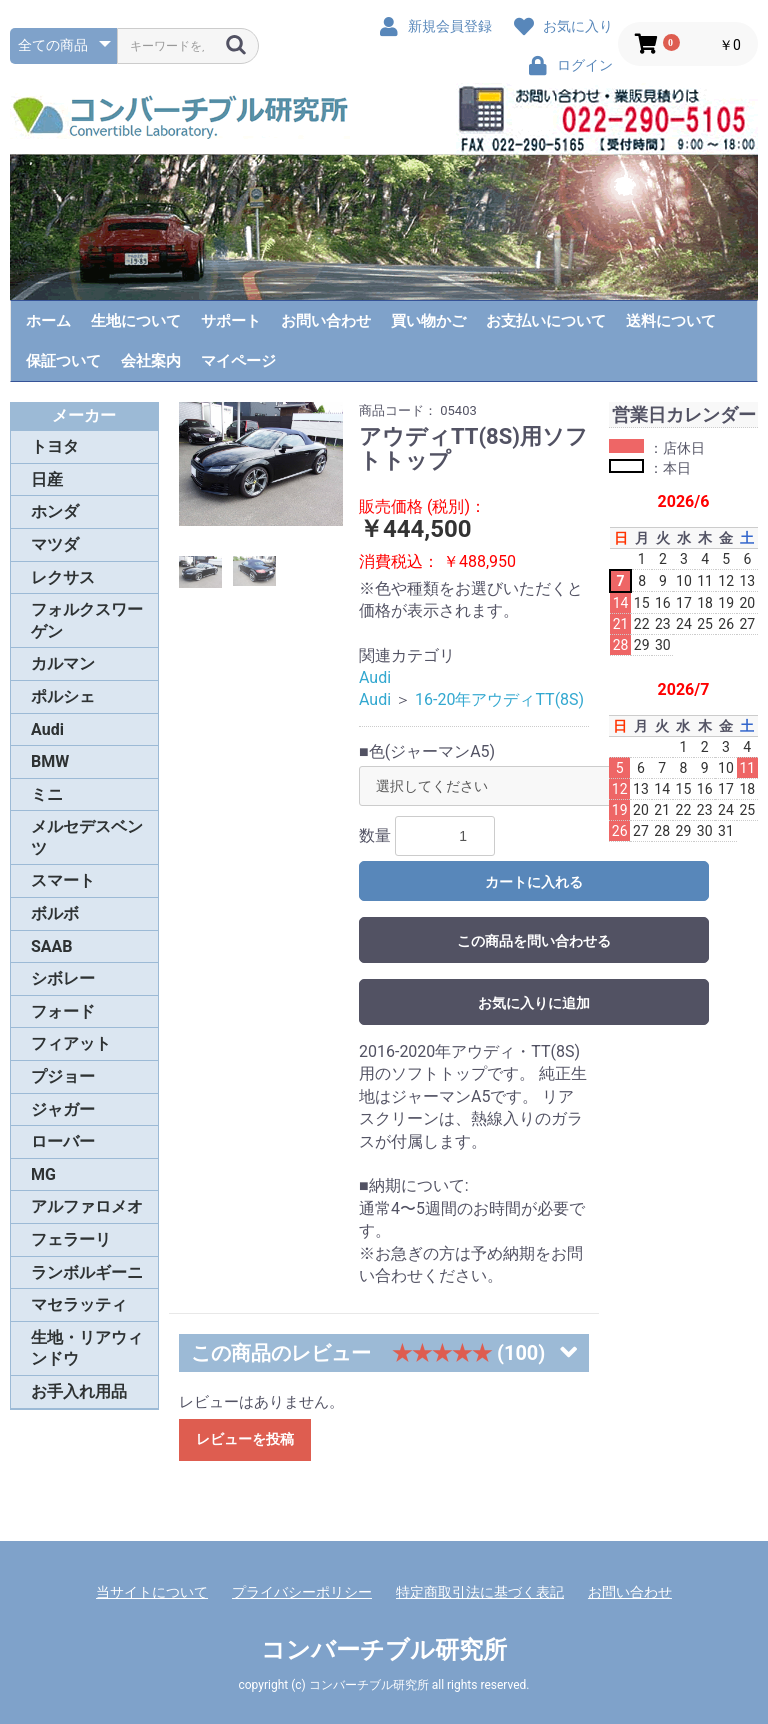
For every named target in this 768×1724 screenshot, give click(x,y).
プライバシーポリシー (302, 1592)
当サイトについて (152, 1592)
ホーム (48, 321)
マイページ (238, 361)
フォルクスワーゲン (87, 620)
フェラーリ (71, 1239)
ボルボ (55, 913)
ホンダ (55, 511)
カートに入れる (534, 882)
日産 (47, 479)
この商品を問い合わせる (534, 941)
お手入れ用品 (79, 1391)
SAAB (52, 946)
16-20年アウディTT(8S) (499, 699)
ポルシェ (63, 696)
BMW (50, 761)
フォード (63, 1011)
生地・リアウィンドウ (87, 1348)
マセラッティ (79, 1304)
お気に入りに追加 (534, 1003)
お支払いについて (546, 321)
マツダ (55, 544)
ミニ (47, 794)
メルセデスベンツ (87, 837)
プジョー (63, 1076)
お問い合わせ (326, 321)
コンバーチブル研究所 (384, 1650)
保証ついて (63, 361)
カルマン (63, 663)
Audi (47, 729)
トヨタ (55, 446)
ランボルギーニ (87, 1272)
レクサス (63, 577)
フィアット (71, 1043)
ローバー (63, 1141)
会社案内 (151, 361)
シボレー (63, 978)
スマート (63, 880)
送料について (671, 321)
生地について (136, 321)
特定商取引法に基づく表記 (480, 1592)
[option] (261, 464)
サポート (231, 321)
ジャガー (63, 1109)
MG (43, 1174)
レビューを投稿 (245, 1439)
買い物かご (428, 321)
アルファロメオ (87, 1206)
